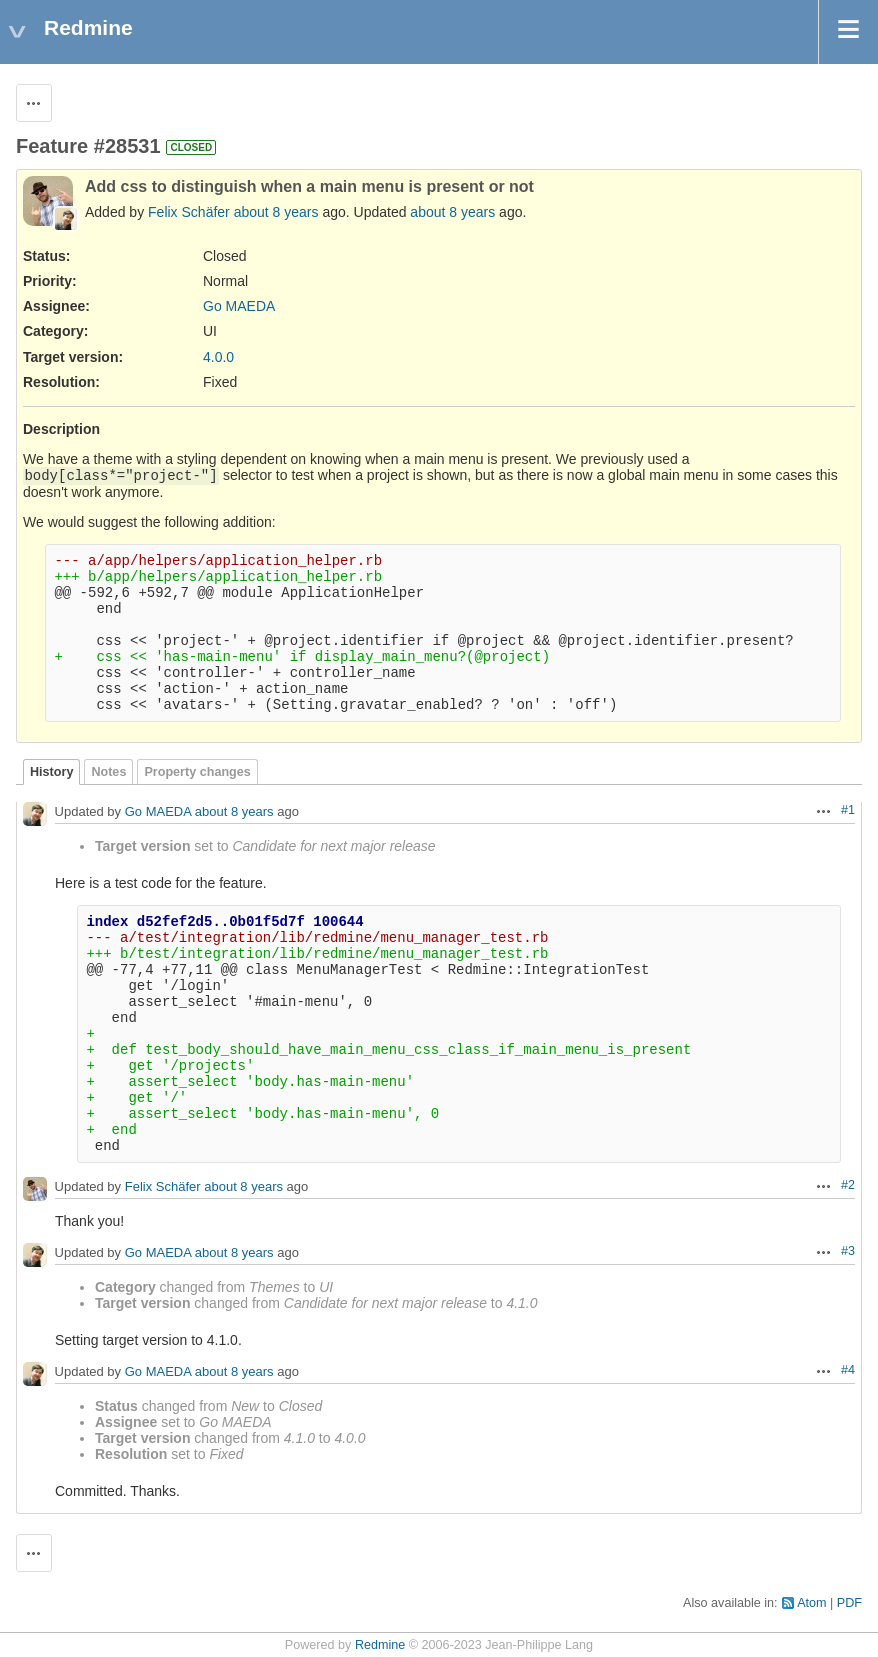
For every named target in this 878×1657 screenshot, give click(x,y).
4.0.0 (218, 357)
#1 (848, 810)
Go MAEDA (239, 306)
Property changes (197, 772)
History (51, 772)
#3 (848, 1251)
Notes (108, 772)
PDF (849, 1603)
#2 (848, 1185)
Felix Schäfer (189, 212)
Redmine (380, 1645)
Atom (811, 1603)
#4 (848, 1370)
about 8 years (276, 212)
